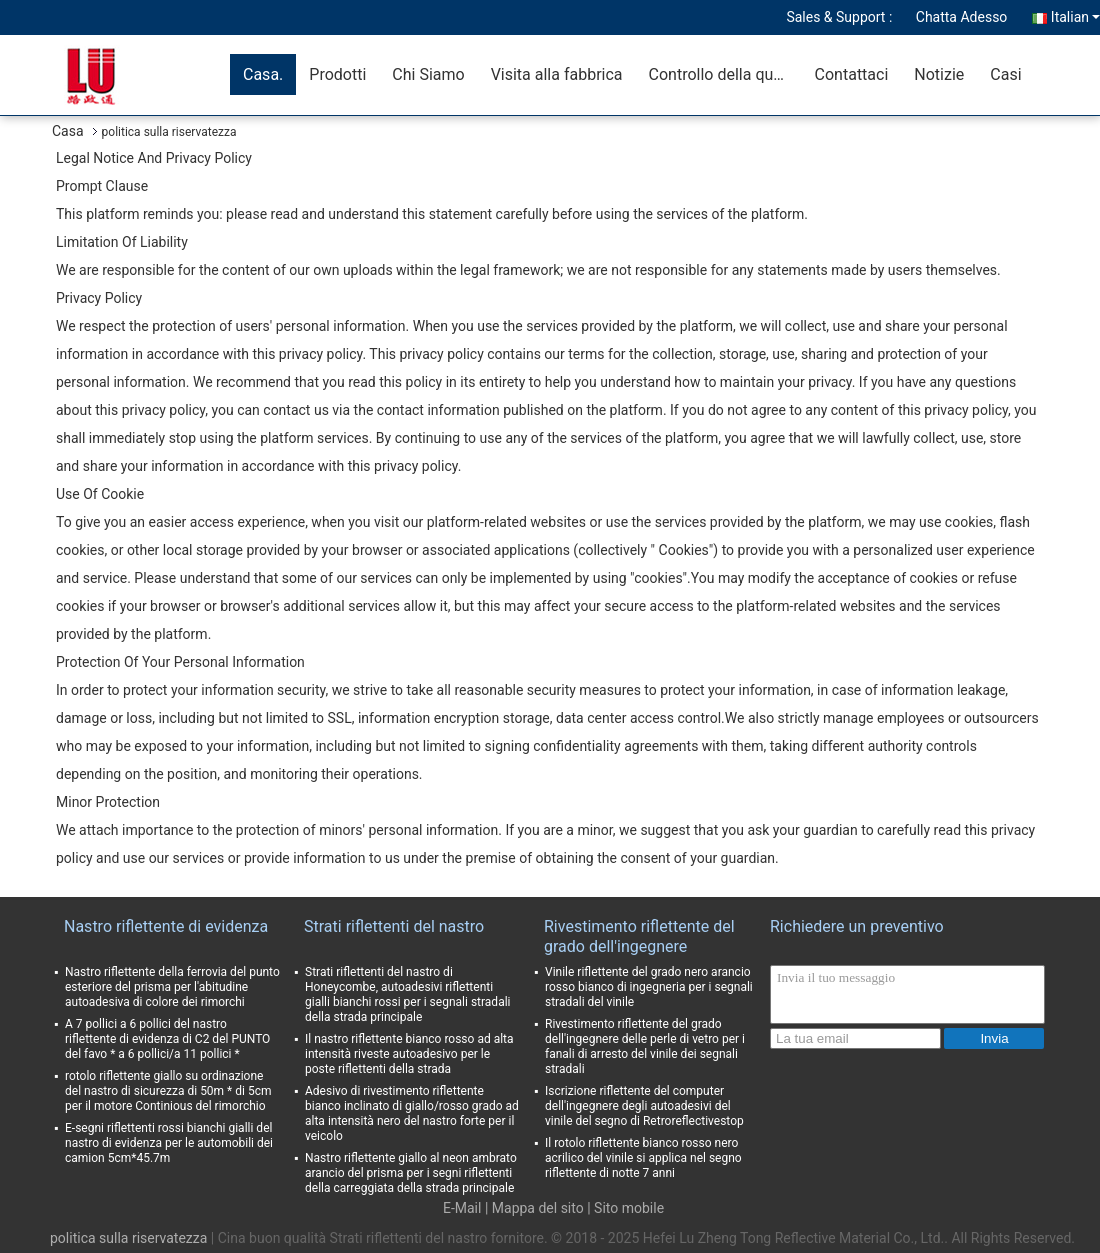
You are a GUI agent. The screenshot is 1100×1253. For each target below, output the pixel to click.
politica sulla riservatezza (128, 1238)
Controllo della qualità (725, 74)
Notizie (939, 74)
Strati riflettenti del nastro (394, 926)
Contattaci (852, 74)
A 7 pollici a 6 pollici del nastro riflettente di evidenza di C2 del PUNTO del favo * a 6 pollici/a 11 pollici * (167, 1039)
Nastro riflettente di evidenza (166, 926)
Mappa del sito (538, 1208)
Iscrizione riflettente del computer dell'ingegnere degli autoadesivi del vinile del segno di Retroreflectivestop (644, 1106)
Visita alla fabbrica (557, 74)
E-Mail (462, 1208)
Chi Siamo (428, 74)
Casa (68, 131)
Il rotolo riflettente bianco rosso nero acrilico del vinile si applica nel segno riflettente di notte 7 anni (643, 1158)
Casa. (263, 74)
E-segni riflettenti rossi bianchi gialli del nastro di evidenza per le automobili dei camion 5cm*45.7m (169, 1143)
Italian (1075, 17)
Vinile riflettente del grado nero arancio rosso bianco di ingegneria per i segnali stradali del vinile (649, 987)
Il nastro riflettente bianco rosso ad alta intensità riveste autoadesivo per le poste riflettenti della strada (409, 1054)
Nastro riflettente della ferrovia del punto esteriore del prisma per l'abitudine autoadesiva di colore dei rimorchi (172, 987)
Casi (1005, 74)
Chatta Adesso (962, 17)
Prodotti (337, 74)
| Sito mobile (625, 1208)
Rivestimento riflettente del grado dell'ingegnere (639, 936)
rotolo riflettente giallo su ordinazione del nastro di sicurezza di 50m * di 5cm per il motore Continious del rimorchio (168, 1091)
